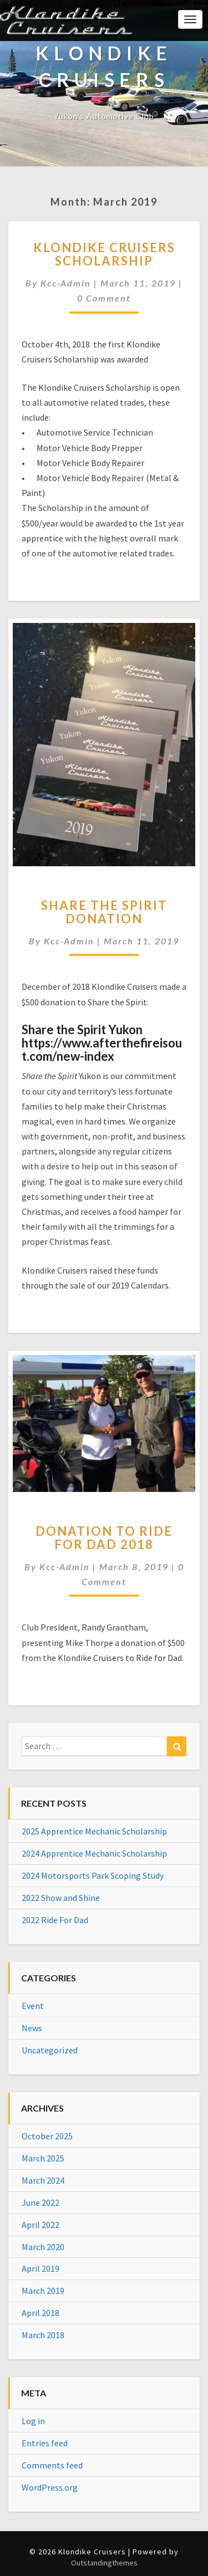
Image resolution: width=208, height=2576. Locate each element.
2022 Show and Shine (61, 1897)
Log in (33, 2420)
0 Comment (104, 298)
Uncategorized (50, 2050)
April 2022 (40, 2224)
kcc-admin (65, 283)
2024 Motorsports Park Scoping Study (93, 1875)
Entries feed (45, 2443)
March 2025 (43, 2158)
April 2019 (40, 2268)
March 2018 (43, 2334)
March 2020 (43, 2246)
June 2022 (40, 2202)
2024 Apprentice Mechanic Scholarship (94, 1853)
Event (33, 2005)
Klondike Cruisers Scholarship (104, 254)
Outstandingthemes (104, 2563)
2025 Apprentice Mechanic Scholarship (94, 1831)
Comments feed (52, 2465)
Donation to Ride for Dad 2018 (104, 1538)
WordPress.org (50, 2487)
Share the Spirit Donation (104, 912)
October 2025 (47, 2135)
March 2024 (43, 2180)
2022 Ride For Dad (55, 1919)
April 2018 (40, 2312)
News (32, 2027)
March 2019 (43, 2290)
